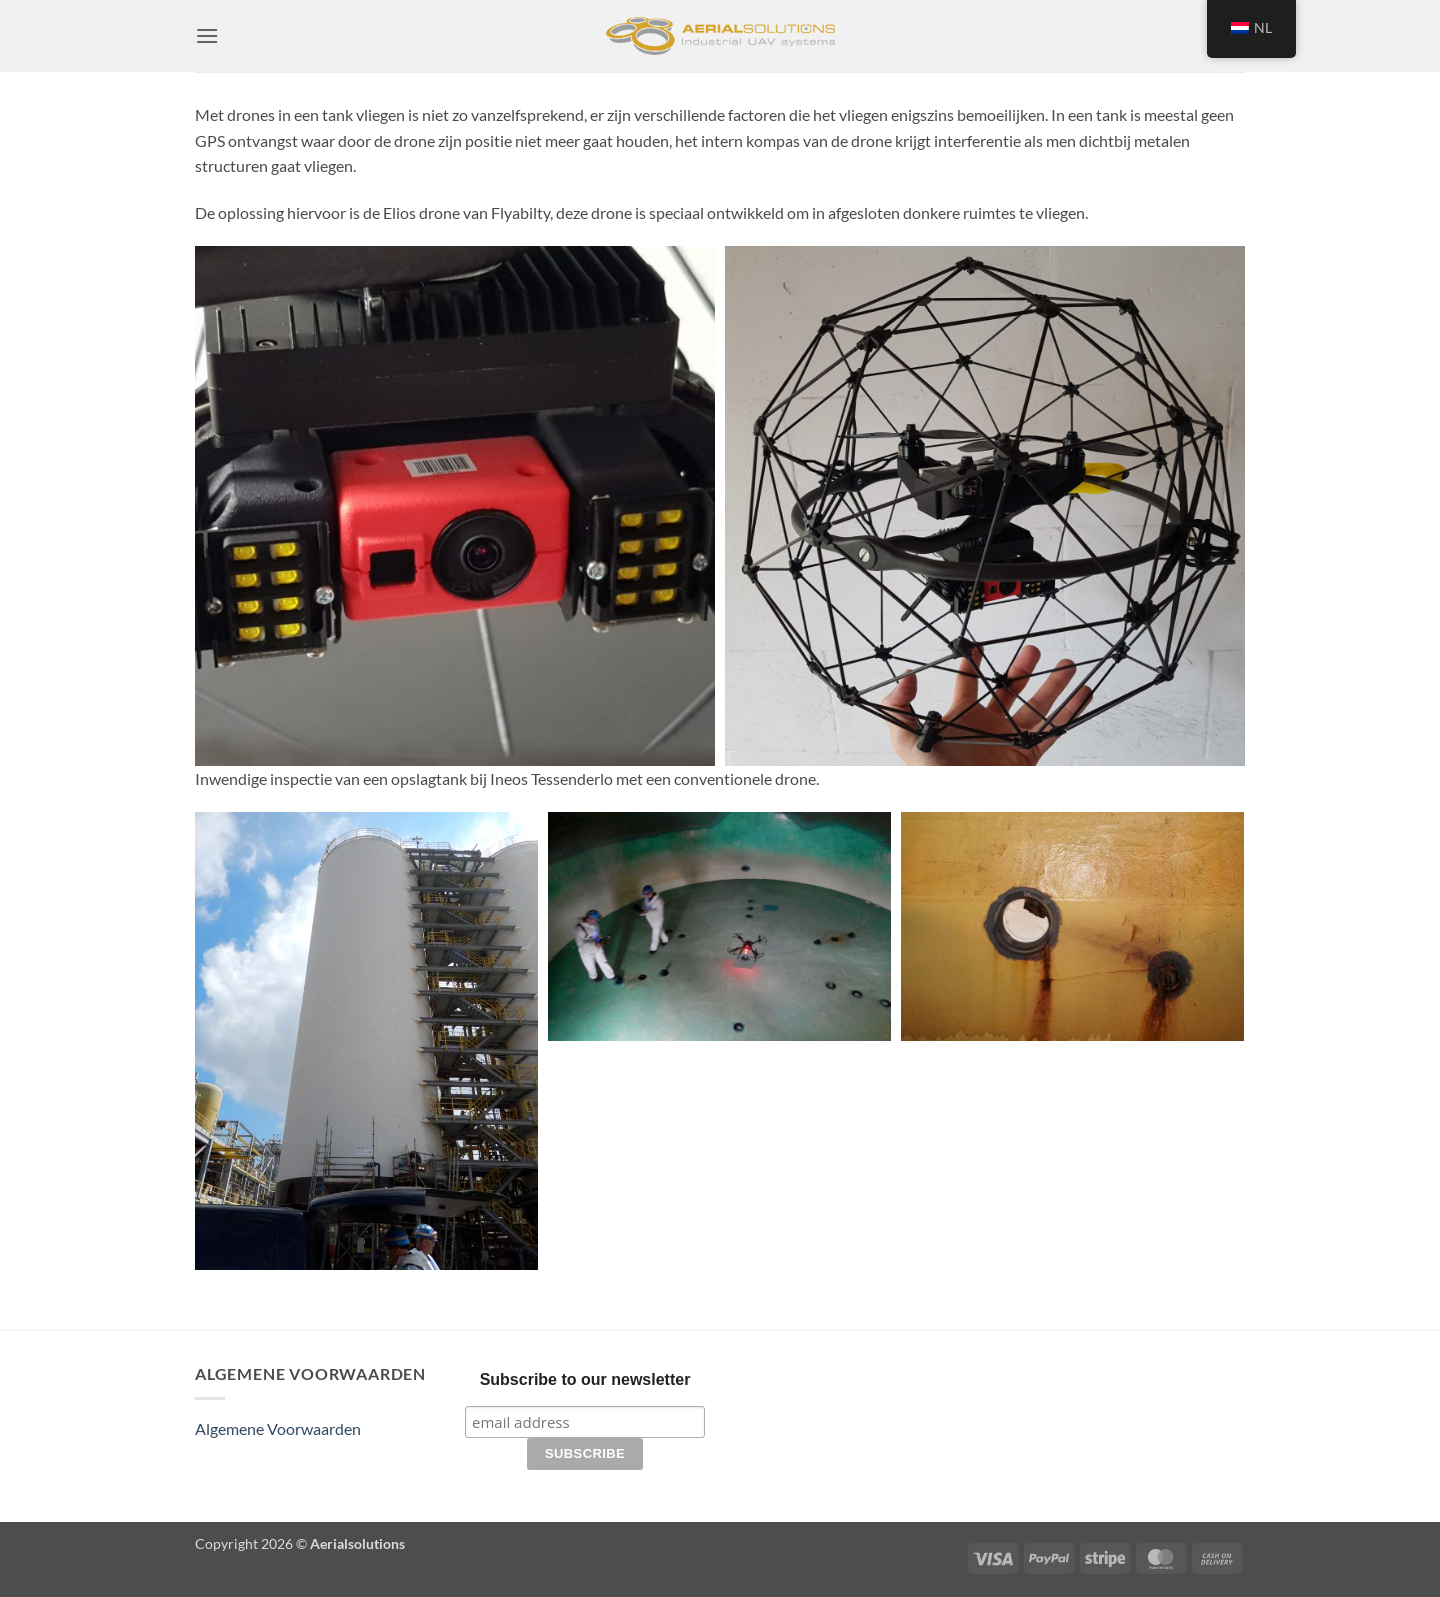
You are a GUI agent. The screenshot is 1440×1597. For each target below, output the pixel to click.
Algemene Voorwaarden (278, 1428)
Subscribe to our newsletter (585, 1379)
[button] (207, 35)
